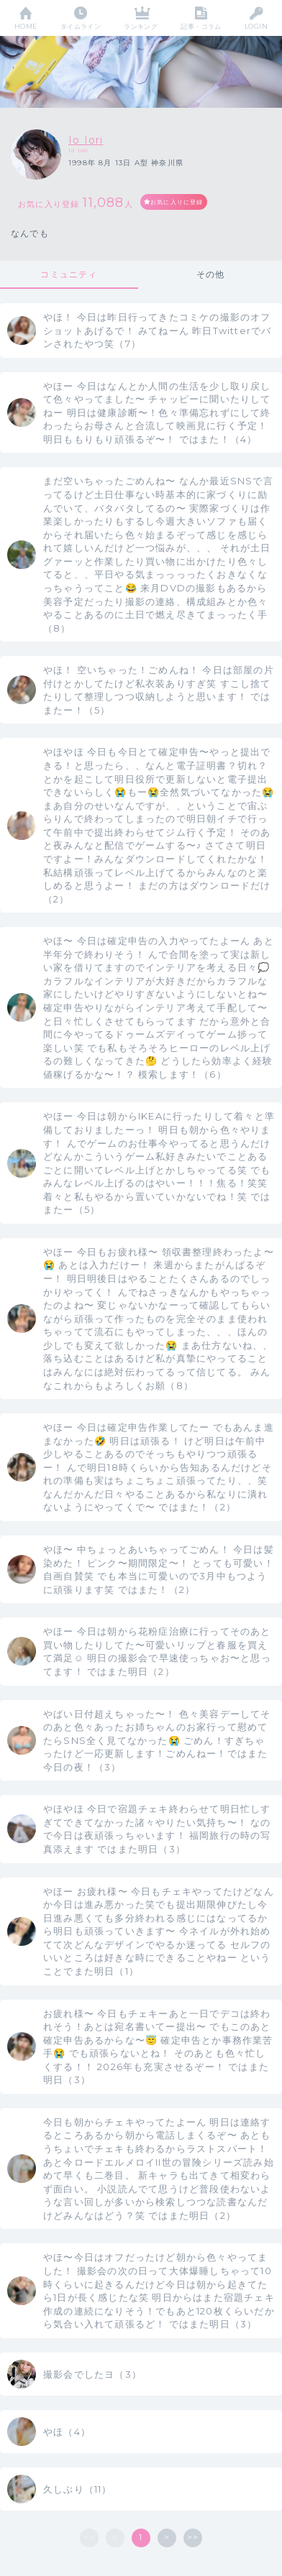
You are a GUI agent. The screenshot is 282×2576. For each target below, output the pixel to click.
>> (193, 2537)
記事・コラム (201, 26)
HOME (25, 26)
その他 (210, 274)
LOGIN (256, 26)
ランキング (141, 26)
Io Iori (85, 140)
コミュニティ (68, 274)
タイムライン (80, 26)
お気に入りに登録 (177, 202)
